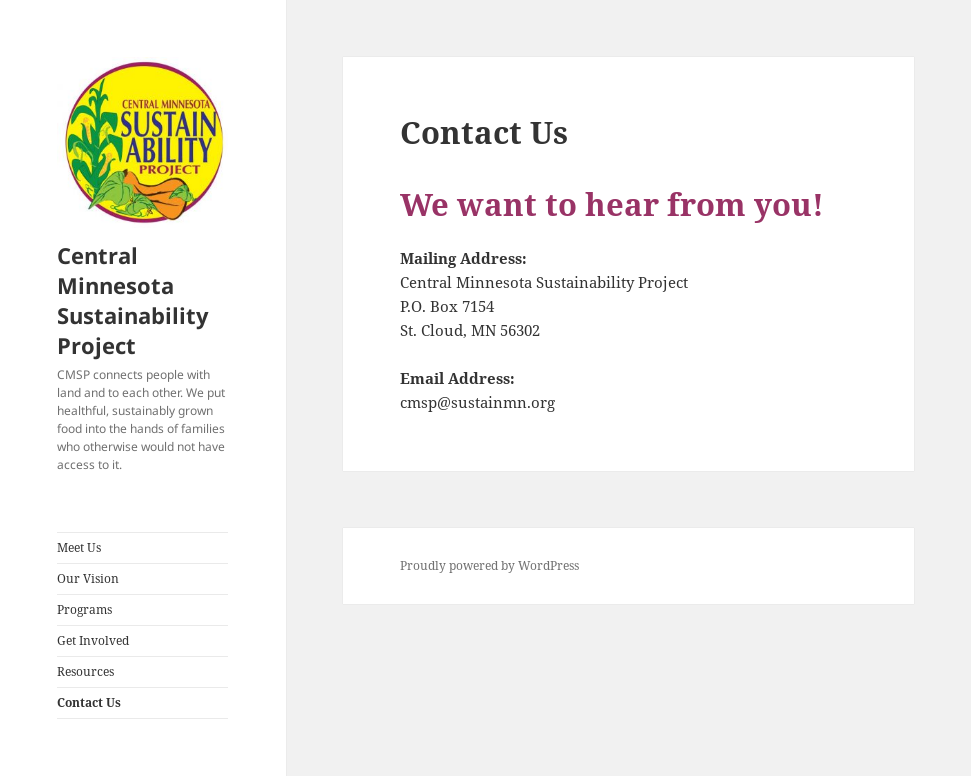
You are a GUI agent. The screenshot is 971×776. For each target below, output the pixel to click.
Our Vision (88, 578)
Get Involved (93, 640)
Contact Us (89, 702)
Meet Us (79, 547)
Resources (85, 671)
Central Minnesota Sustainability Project (133, 300)
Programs (84, 609)
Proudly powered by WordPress (489, 565)
